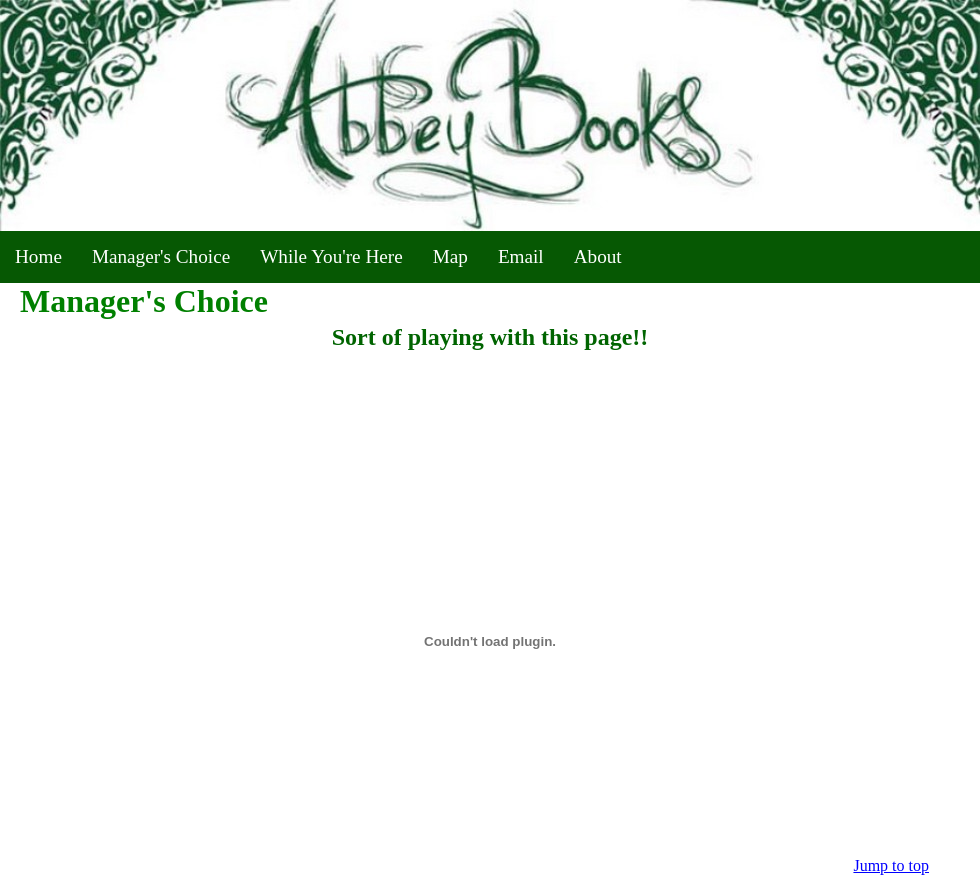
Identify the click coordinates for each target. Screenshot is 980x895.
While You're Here (331, 256)
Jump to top (891, 865)
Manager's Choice (161, 256)
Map (450, 256)
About (598, 256)
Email (521, 256)
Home (38, 256)
